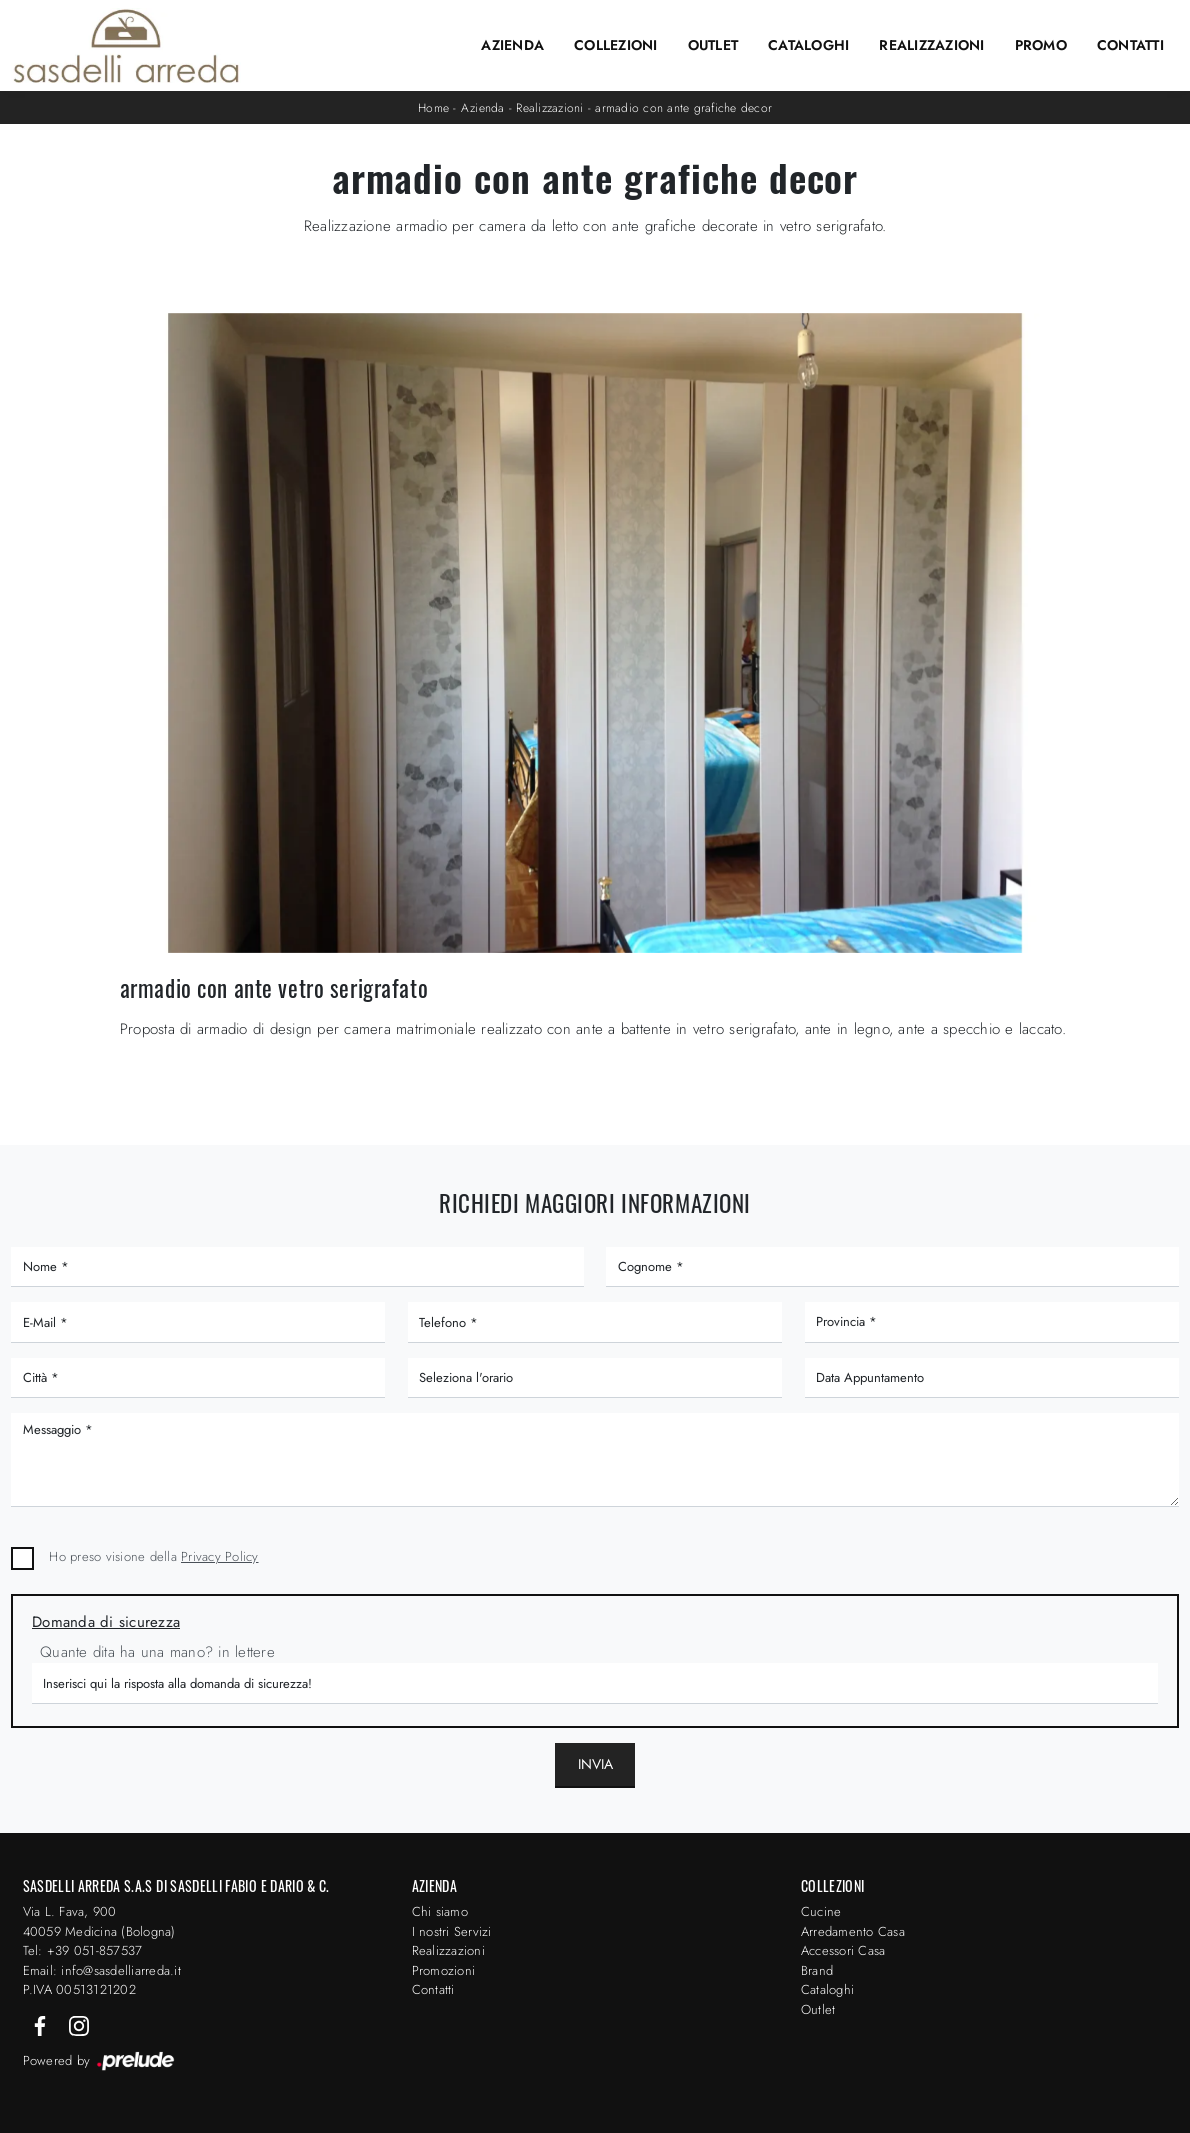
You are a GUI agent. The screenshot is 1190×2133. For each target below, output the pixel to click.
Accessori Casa (843, 1950)
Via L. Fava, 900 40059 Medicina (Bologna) (99, 1921)
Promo (1041, 45)
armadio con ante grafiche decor (683, 108)
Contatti (1130, 45)
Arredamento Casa (853, 1931)
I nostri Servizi (452, 1931)
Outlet (713, 45)
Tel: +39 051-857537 (83, 1950)
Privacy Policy (220, 1556)
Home (433, 108)
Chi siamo (440, 1911)
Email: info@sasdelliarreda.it (102, 1970)
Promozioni (444, 1970)
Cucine (821, 1911)
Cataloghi (808, 45)
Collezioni (616, 45)
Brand (817, 1970)
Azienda (512, 45)
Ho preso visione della (153, 1556)
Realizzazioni (931, 45)
